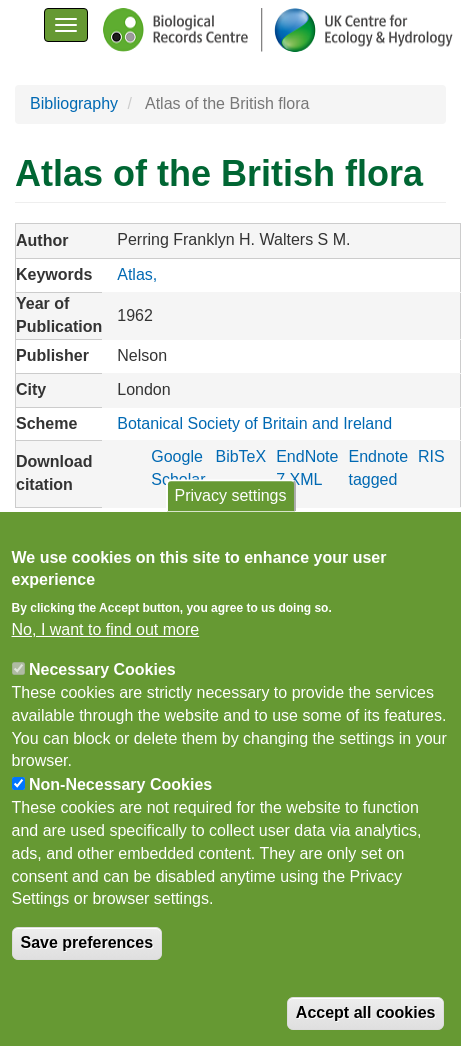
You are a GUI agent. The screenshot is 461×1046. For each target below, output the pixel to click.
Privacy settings (230, 499)
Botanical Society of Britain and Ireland (254, 423)
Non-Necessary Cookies (120, 788)
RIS (431, 456)
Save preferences (87, 946)
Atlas (135, 274)
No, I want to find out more (106, 633)
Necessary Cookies (102, 673)
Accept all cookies (366, 1016)
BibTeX (240, 456)
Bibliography (74, 103)
